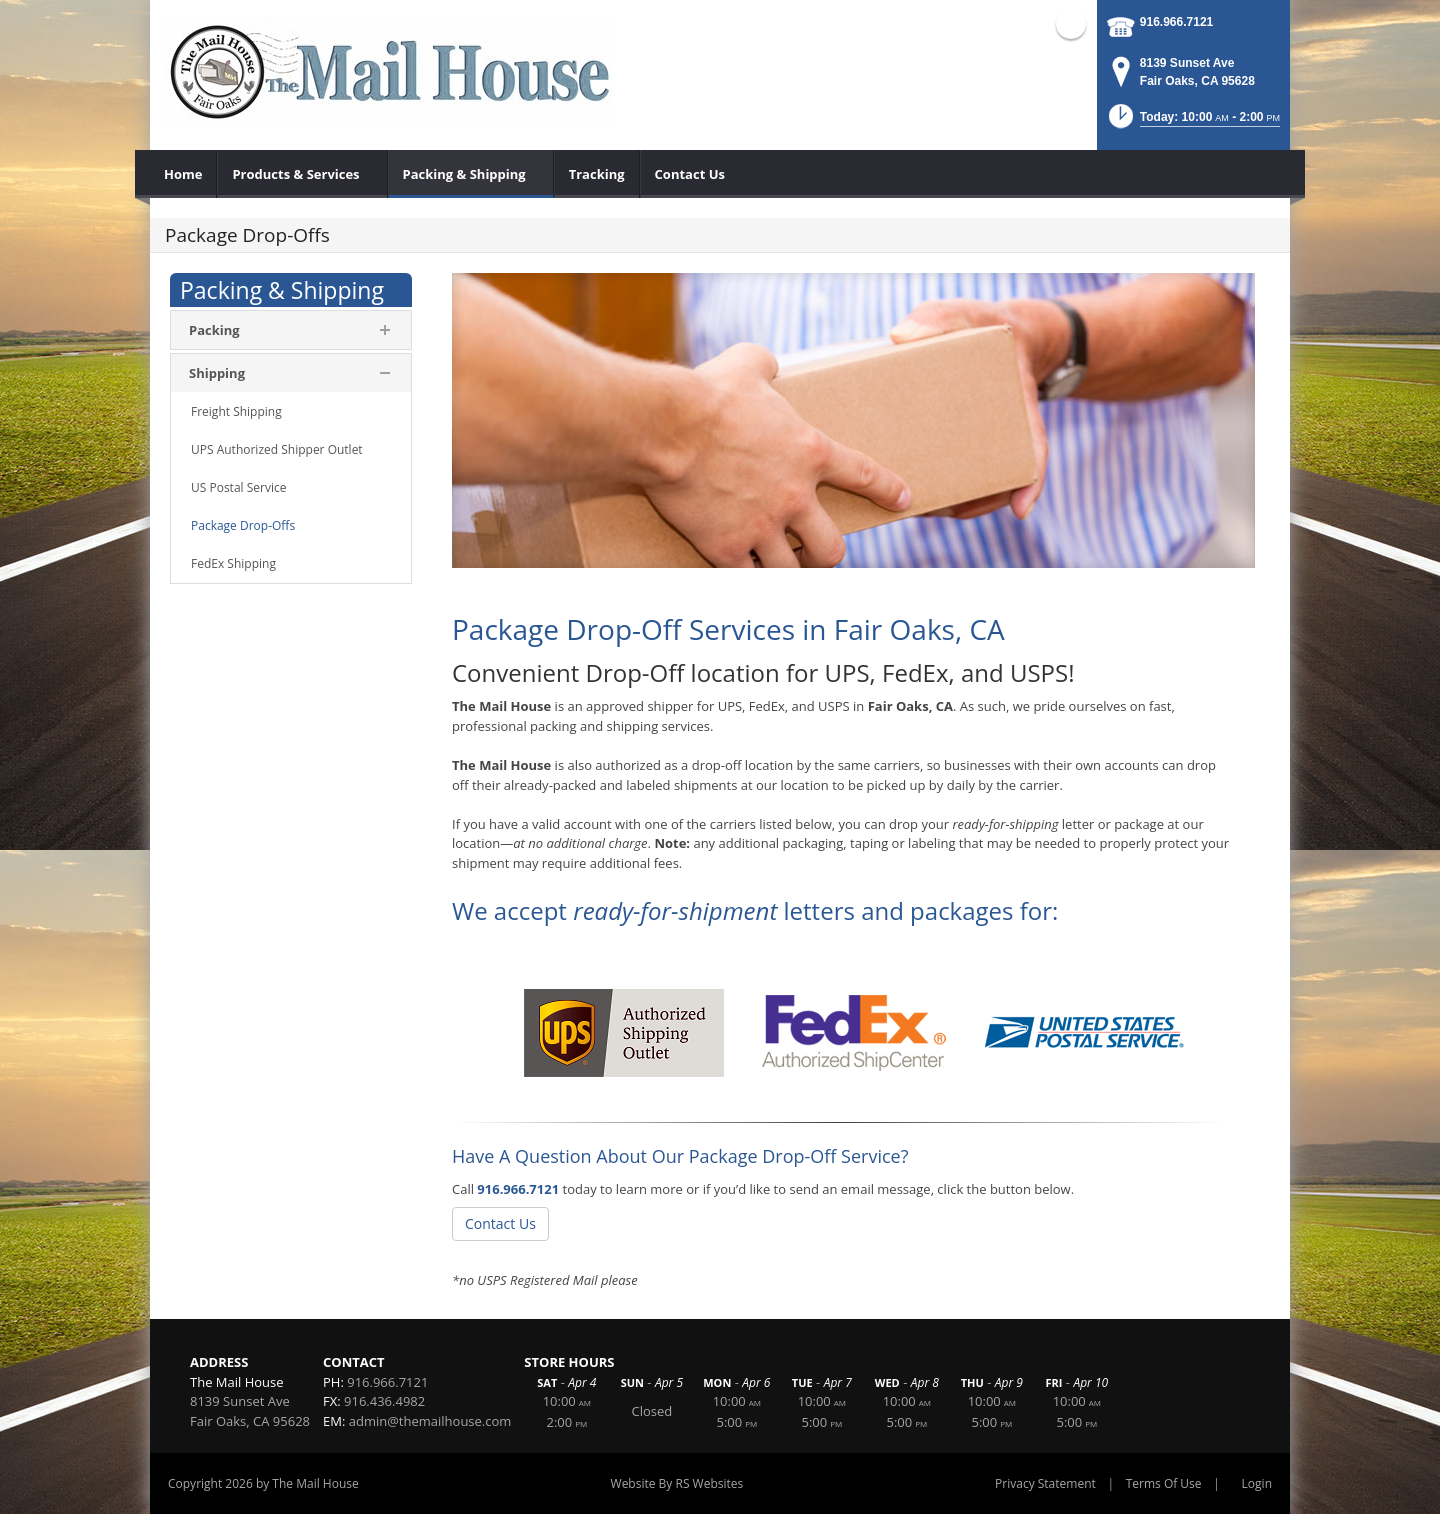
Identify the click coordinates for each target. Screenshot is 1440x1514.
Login (1257, 1483)
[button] (1193, 122)
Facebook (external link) (1071, 24)
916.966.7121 (1176, 22)
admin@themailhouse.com (430, 1421)
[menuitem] (183, 174)
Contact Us (500, 1223)
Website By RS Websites (677, 1483)
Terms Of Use (1164, 1483)
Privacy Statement (1045, 1483)
